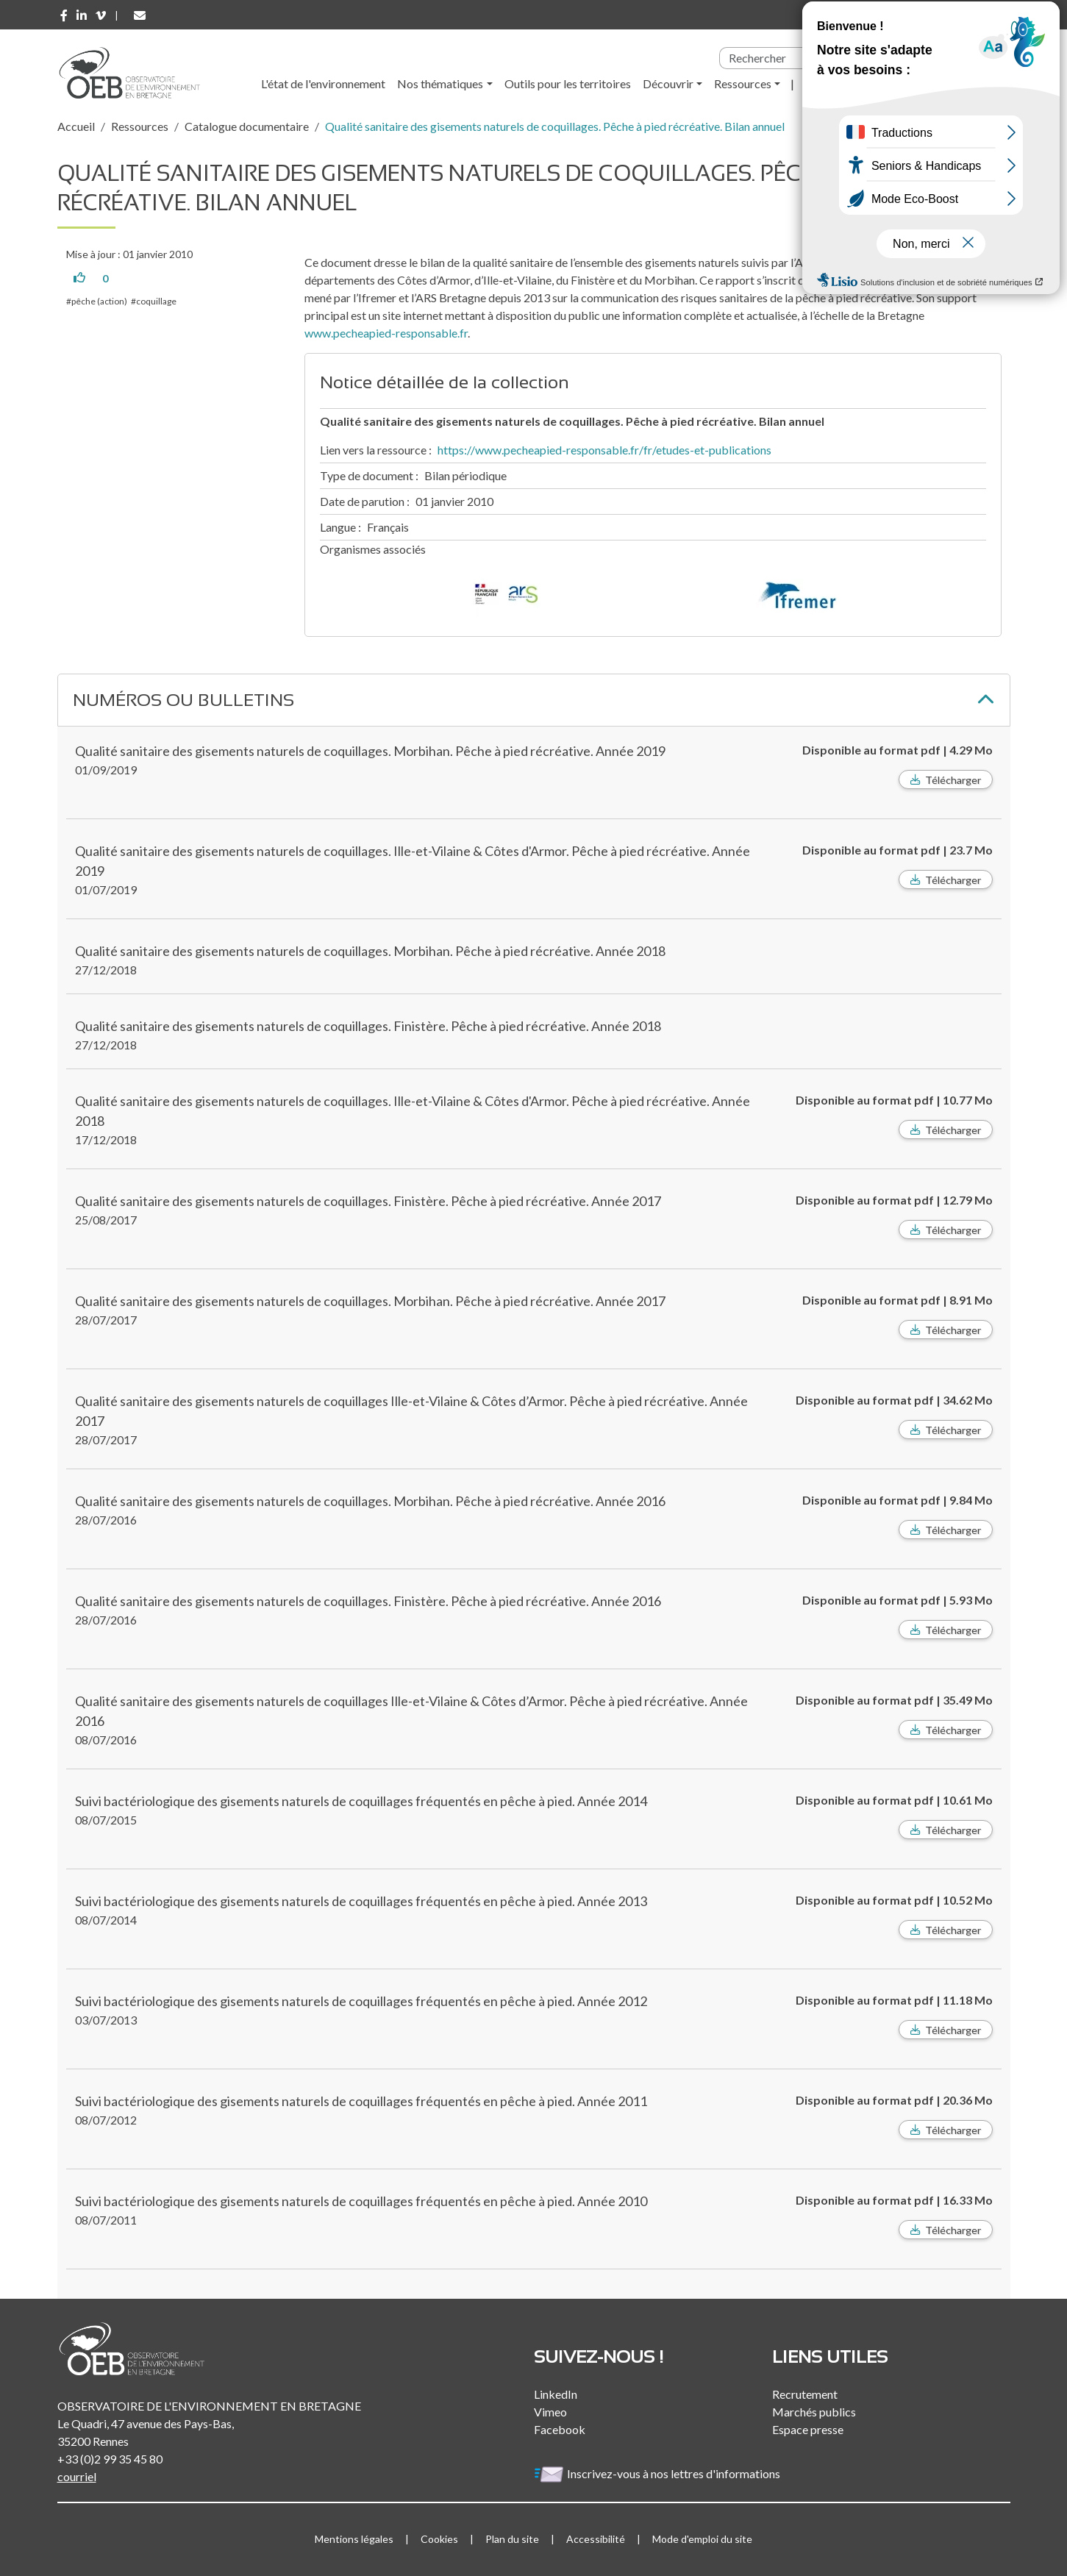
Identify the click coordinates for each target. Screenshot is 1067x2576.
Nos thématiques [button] (440, 83)
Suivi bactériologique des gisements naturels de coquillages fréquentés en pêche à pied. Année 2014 (361, 1801)
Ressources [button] (742, 83)
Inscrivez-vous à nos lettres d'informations (658, 2473)
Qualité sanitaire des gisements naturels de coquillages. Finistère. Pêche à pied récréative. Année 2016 (368, 1601)
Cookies (439, 2539)
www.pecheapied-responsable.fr (386, 333)
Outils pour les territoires (567, 83)
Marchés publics (814, 2412)
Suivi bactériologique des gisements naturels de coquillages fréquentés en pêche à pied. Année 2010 (361, 2201)
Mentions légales (354, 2539)
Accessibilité (595, 2539)
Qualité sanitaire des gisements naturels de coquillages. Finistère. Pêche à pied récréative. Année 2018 (368, 1026)
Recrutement (805, 2394)
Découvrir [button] (668, 83)
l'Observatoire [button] (842, 83)
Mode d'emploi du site (702, 2539)
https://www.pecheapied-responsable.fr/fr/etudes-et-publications (604, 450)
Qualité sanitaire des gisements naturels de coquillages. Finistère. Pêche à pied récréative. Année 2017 (368, 1201)
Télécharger (953, 780)
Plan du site (512, 2539)
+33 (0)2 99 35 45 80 (110, 2459)
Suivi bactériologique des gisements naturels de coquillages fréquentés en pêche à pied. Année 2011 (361, 2101)
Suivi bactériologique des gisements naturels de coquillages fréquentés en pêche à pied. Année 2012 (361, 2001)
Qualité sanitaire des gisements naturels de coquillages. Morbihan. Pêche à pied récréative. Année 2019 (370, 751)
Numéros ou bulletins (183, 700)
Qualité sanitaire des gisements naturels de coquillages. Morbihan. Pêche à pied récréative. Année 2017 (370, 1301)
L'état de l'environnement (323, 83)
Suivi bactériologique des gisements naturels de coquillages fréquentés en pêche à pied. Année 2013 (361, 1901)
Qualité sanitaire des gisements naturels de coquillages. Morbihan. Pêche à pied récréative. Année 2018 (370, 951)
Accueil (76, 126)
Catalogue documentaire (247, 126)
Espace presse (807, 2429)
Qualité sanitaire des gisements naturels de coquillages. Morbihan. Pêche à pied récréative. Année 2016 (370, 1501)
